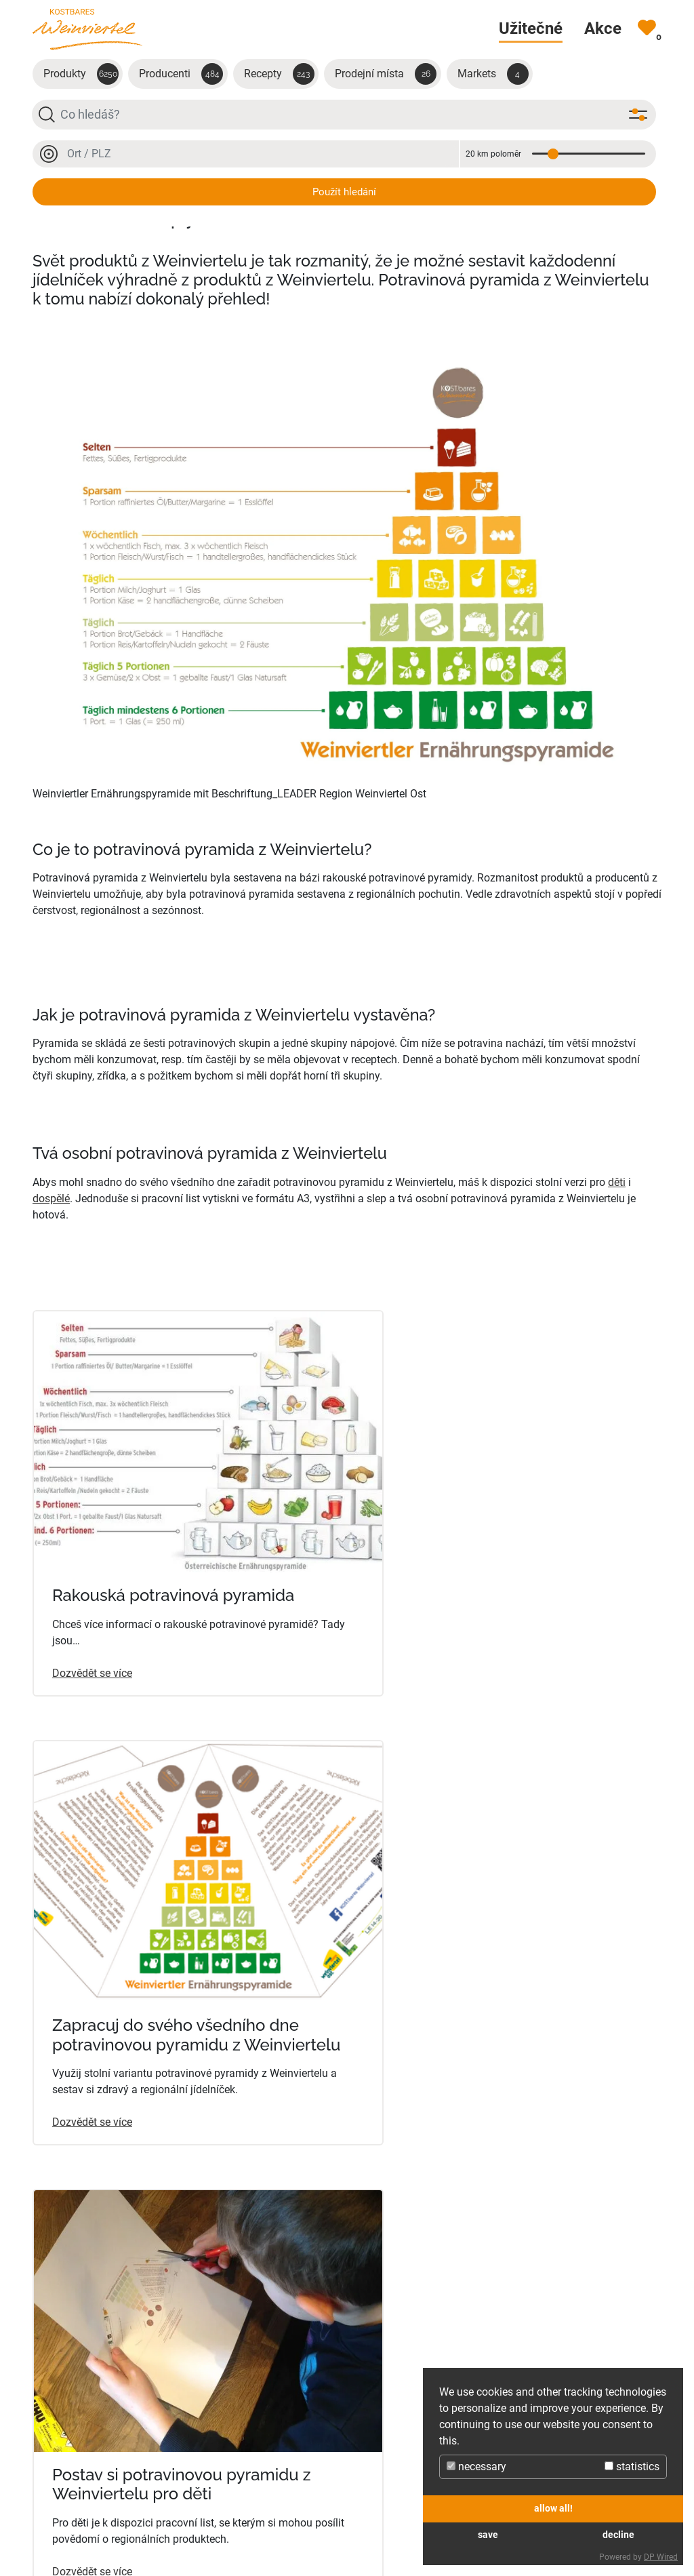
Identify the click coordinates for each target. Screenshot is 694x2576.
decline (618, 2535)
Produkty (81, 74)
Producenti (181, 74)
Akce (364, 2518)
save (488, 2535)
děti (617, 1182)
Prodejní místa (385, 74)
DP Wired (661, 2557)
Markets (493, 74)
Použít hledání (344, 192)
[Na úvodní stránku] (87, 28)
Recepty (279, 74)
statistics (632, 2466)
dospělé (51, 1198)
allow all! (553, 2508)
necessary (476, 2466)
